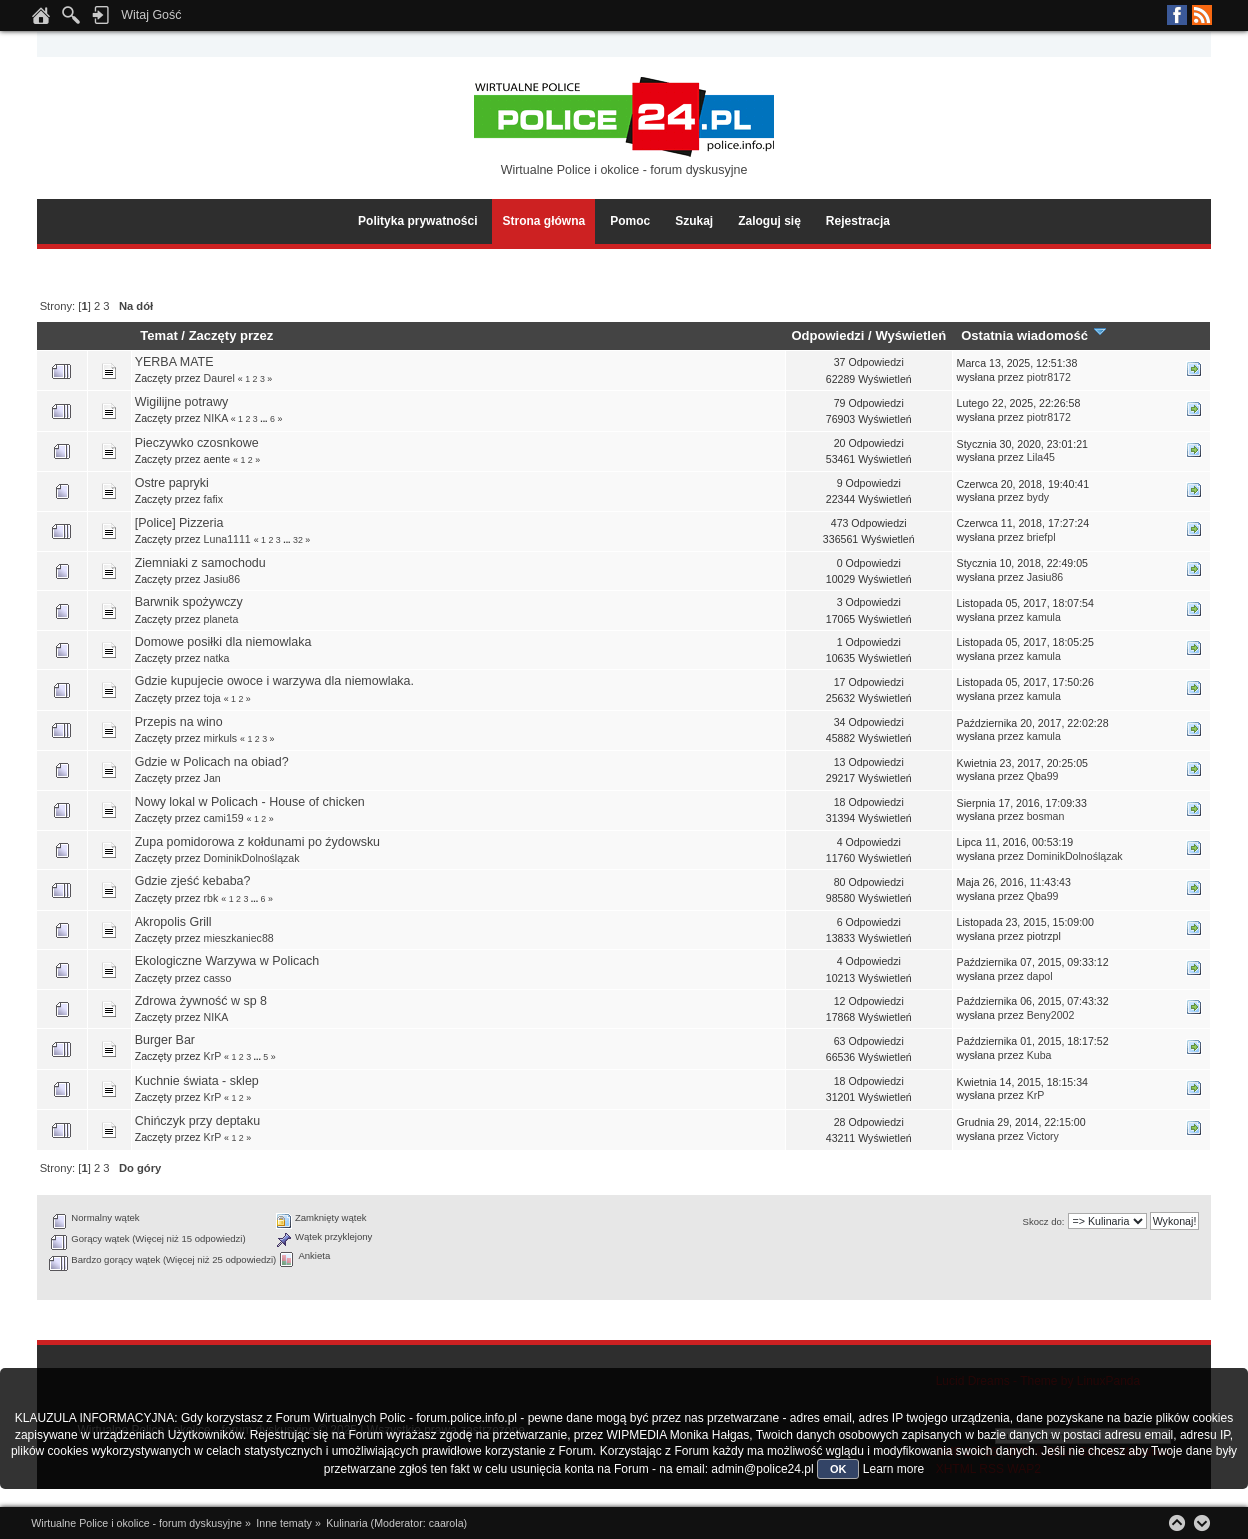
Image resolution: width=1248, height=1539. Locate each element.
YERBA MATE (174, 362)
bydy (1038, 497)
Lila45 (1041, 457)
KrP (212, 1056)
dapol (1040, 976)
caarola (446, 1523)
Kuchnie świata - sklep (197, 1081)
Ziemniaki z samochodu (200, 563)
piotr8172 (1049, 377)
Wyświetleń (910, 335)
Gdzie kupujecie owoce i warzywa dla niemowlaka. (274, 681)
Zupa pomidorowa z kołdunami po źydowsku (257, 842)
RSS (1202, 15)
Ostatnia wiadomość (1034, 335)
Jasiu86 (222, 579)
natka (217, 658)
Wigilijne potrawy (182, 402)
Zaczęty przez (231, 335)
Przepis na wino (179, 722)
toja (212, 698)
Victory (1043, 1136)
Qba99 (1043, 776)
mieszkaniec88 (239, 938)
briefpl (1041, 537)
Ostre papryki (172, 483)
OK (838, 1469)
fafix (213, 499)
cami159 (224, 818)
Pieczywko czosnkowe (197, 443)
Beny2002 (1051, 1015)
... (265, 419)
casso (218, 978)
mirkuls (221, 738)
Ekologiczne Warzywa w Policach (227, 961)
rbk (211, 898)
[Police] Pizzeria (179, 523)
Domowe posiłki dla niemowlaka (223, 642)
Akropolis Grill (173, 922)
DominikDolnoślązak (252, 858)
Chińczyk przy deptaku (197, 1121)
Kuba (1039, 1055)
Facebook (1177, 15)
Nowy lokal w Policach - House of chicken (250, 802)
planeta (221, 619)
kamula (1044, 617)
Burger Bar (165, 1040)
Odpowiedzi (827, 335)
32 (298, 540)
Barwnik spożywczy (189, 602)
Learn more (893, 1469)
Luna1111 (227, 539)
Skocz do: (1044, 1221)
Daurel (219, 378)
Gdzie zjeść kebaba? (193, 881)
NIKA (216, 418)
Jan (212, 778)
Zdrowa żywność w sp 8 (201, 1001)
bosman (1046, 816)
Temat (158, 335)
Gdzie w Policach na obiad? (212, 762)
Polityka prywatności (417, 221)
